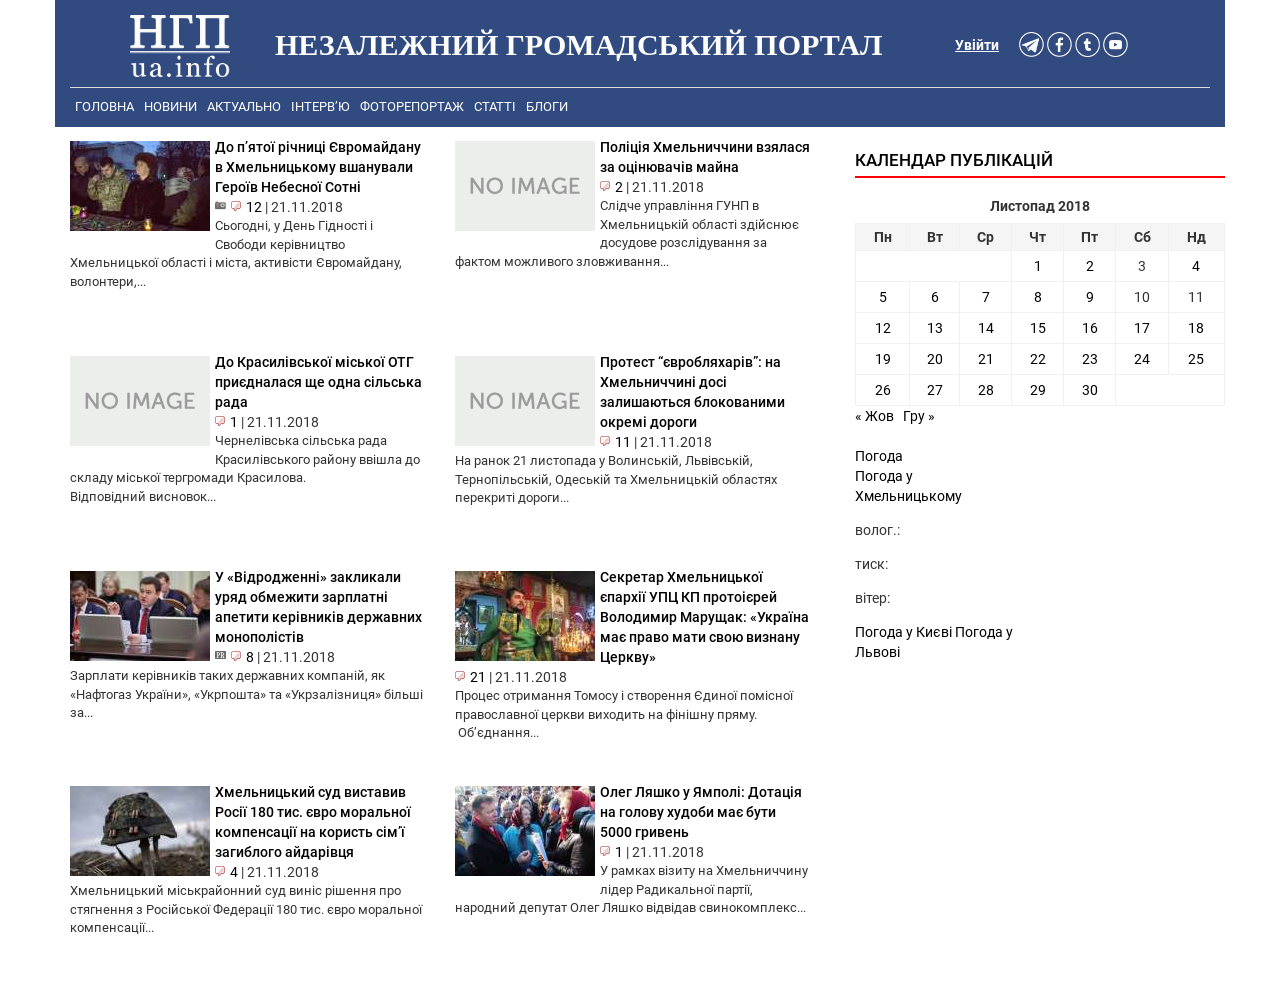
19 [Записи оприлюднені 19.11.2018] (883, 359)
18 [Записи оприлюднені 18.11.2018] (1196, 328)
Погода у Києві (903, 632)
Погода (879, 456)
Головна (104, 106)
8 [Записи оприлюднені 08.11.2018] (1038, 297)
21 (478, 677)
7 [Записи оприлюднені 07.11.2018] (986, 297)
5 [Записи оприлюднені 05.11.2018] (883, 297)
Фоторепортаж (412, 106)
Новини (170, 106)
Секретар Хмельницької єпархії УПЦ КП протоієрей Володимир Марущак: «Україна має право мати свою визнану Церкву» (704, 617)
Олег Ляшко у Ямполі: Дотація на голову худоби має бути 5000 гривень (701, 812)
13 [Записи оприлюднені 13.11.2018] (935, 328)
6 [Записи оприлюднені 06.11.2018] (935, 297)
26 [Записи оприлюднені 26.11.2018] (883, 390)
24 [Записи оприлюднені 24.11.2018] (1142, 359)
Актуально (244, 106)
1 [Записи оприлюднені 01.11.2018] (1038, 266)
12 (254, 207)
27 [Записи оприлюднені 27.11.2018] (935, 390)
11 (623, 442)
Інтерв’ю (320, 106)
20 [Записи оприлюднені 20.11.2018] (935, 359)
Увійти (977, 45)
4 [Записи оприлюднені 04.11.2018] (1196, 266)
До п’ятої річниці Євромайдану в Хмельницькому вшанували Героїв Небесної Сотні (318, 167)
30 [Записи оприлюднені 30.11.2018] (1090, 390)
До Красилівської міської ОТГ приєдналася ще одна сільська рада (318, 382)
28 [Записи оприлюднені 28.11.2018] (986, 390)
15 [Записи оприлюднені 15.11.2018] (1038, 328)
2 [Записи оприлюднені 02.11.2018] (1090, 266)
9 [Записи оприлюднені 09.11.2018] (1090, 297)
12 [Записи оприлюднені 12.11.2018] (883, 328)
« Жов (874, 416)
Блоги (547, 106)
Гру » (919, 416)
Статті (495, 106)
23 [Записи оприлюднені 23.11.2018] (1090, 359)
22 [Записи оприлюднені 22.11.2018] (1038, 359)
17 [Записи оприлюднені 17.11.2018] (1142, 328)
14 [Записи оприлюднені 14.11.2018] (986, 328)
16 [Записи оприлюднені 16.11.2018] (1090, 328)
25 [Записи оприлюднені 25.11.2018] (1196, 359)
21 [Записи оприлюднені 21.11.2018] (986, 359)
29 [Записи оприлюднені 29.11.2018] (1038, 390)
